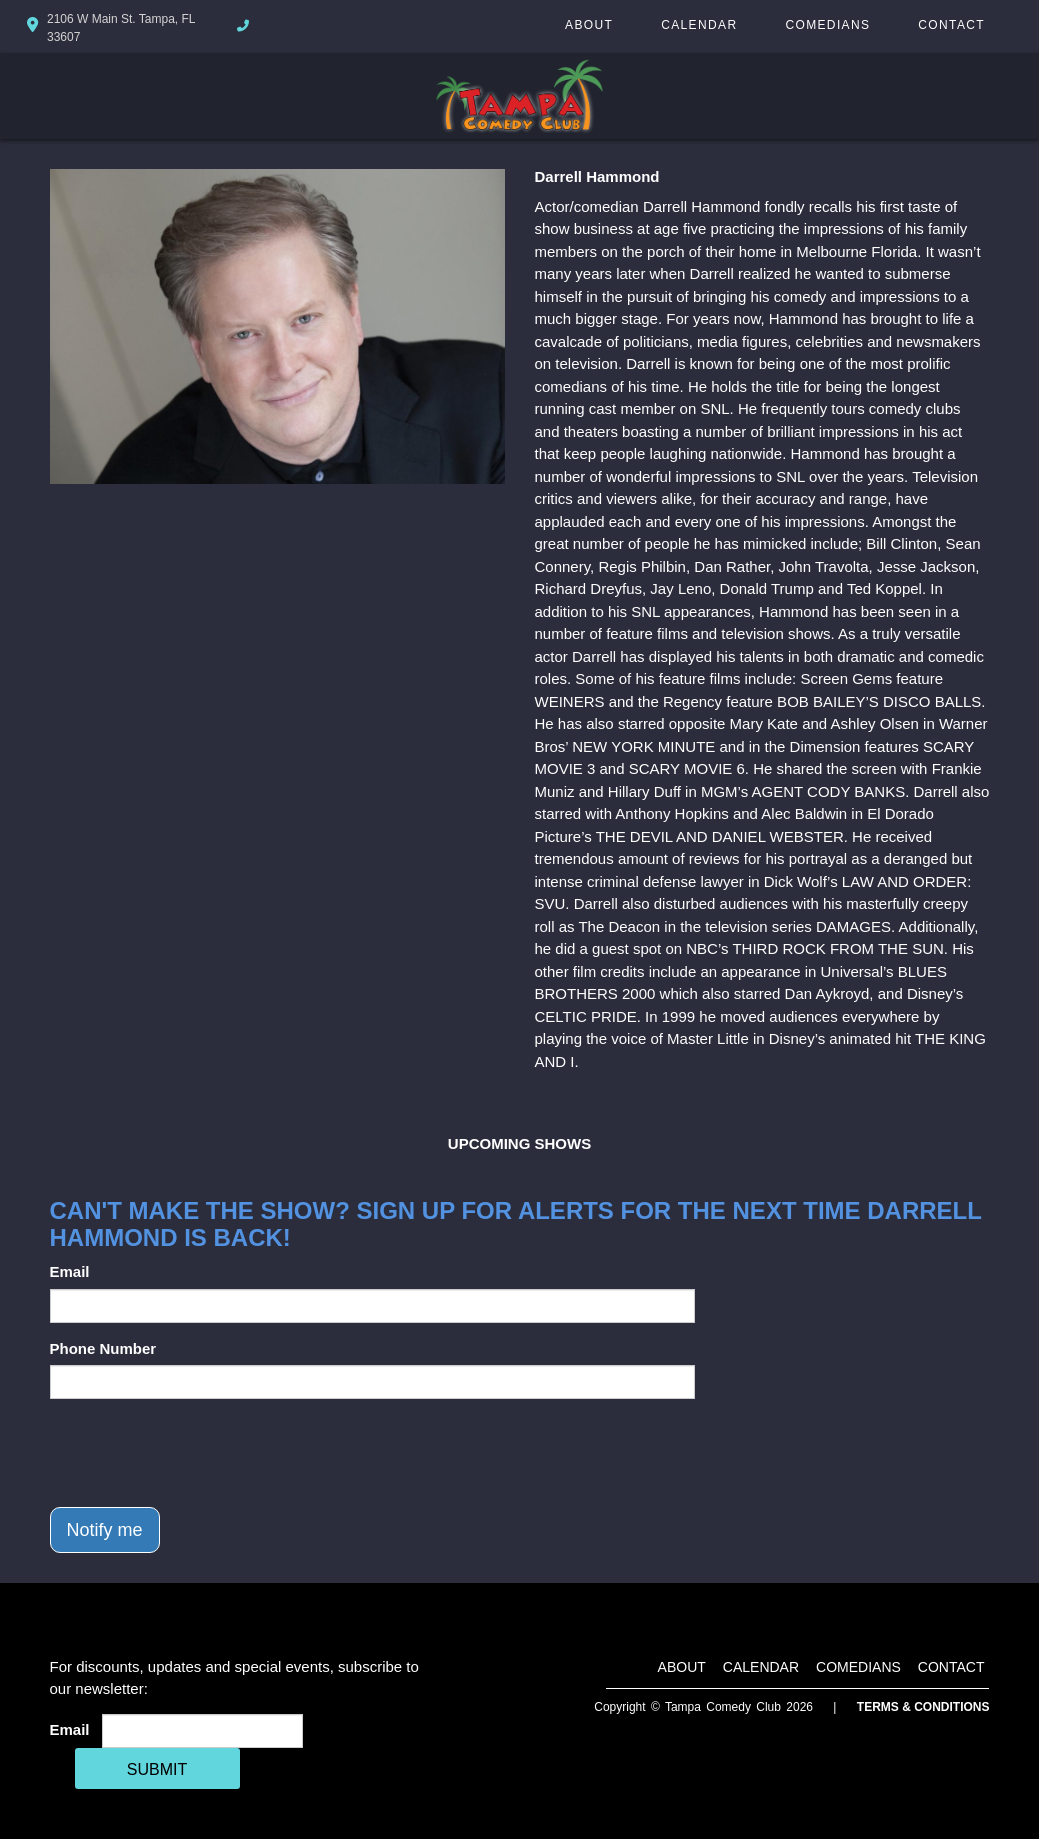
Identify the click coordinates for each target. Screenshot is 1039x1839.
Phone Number (103, 1348)
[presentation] (202, 1453)
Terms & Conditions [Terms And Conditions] (923, 1707)
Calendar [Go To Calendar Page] (699, 25)
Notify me (105, 1530)
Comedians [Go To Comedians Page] (827, 25)
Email (70, 1271)
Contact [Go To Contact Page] (951, 25)
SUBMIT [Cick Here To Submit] (157, 1769)
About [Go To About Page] (589, 25)
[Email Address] (202, 1731)
